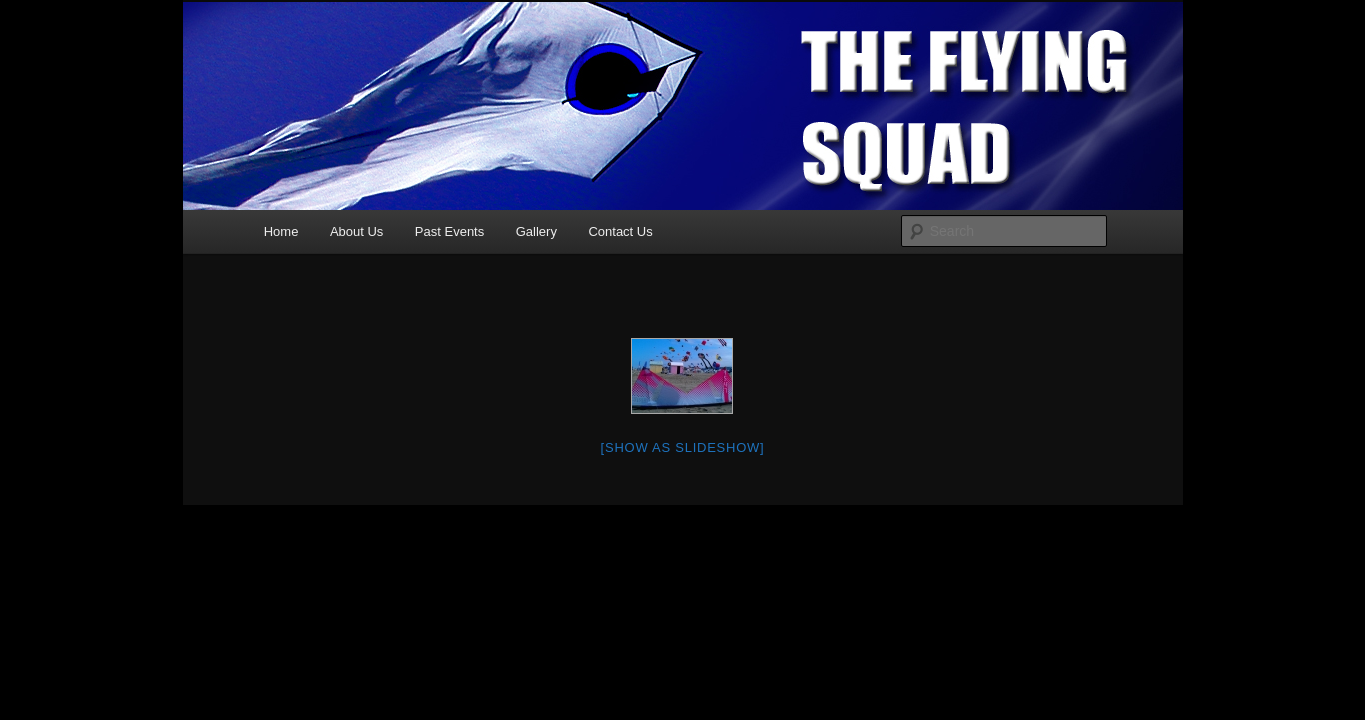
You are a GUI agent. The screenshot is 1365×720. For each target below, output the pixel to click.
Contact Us (620, 231)
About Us (356, 231)
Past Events (449, 231)
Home (281, 231)
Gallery (536, 231)
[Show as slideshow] (683, 447)
